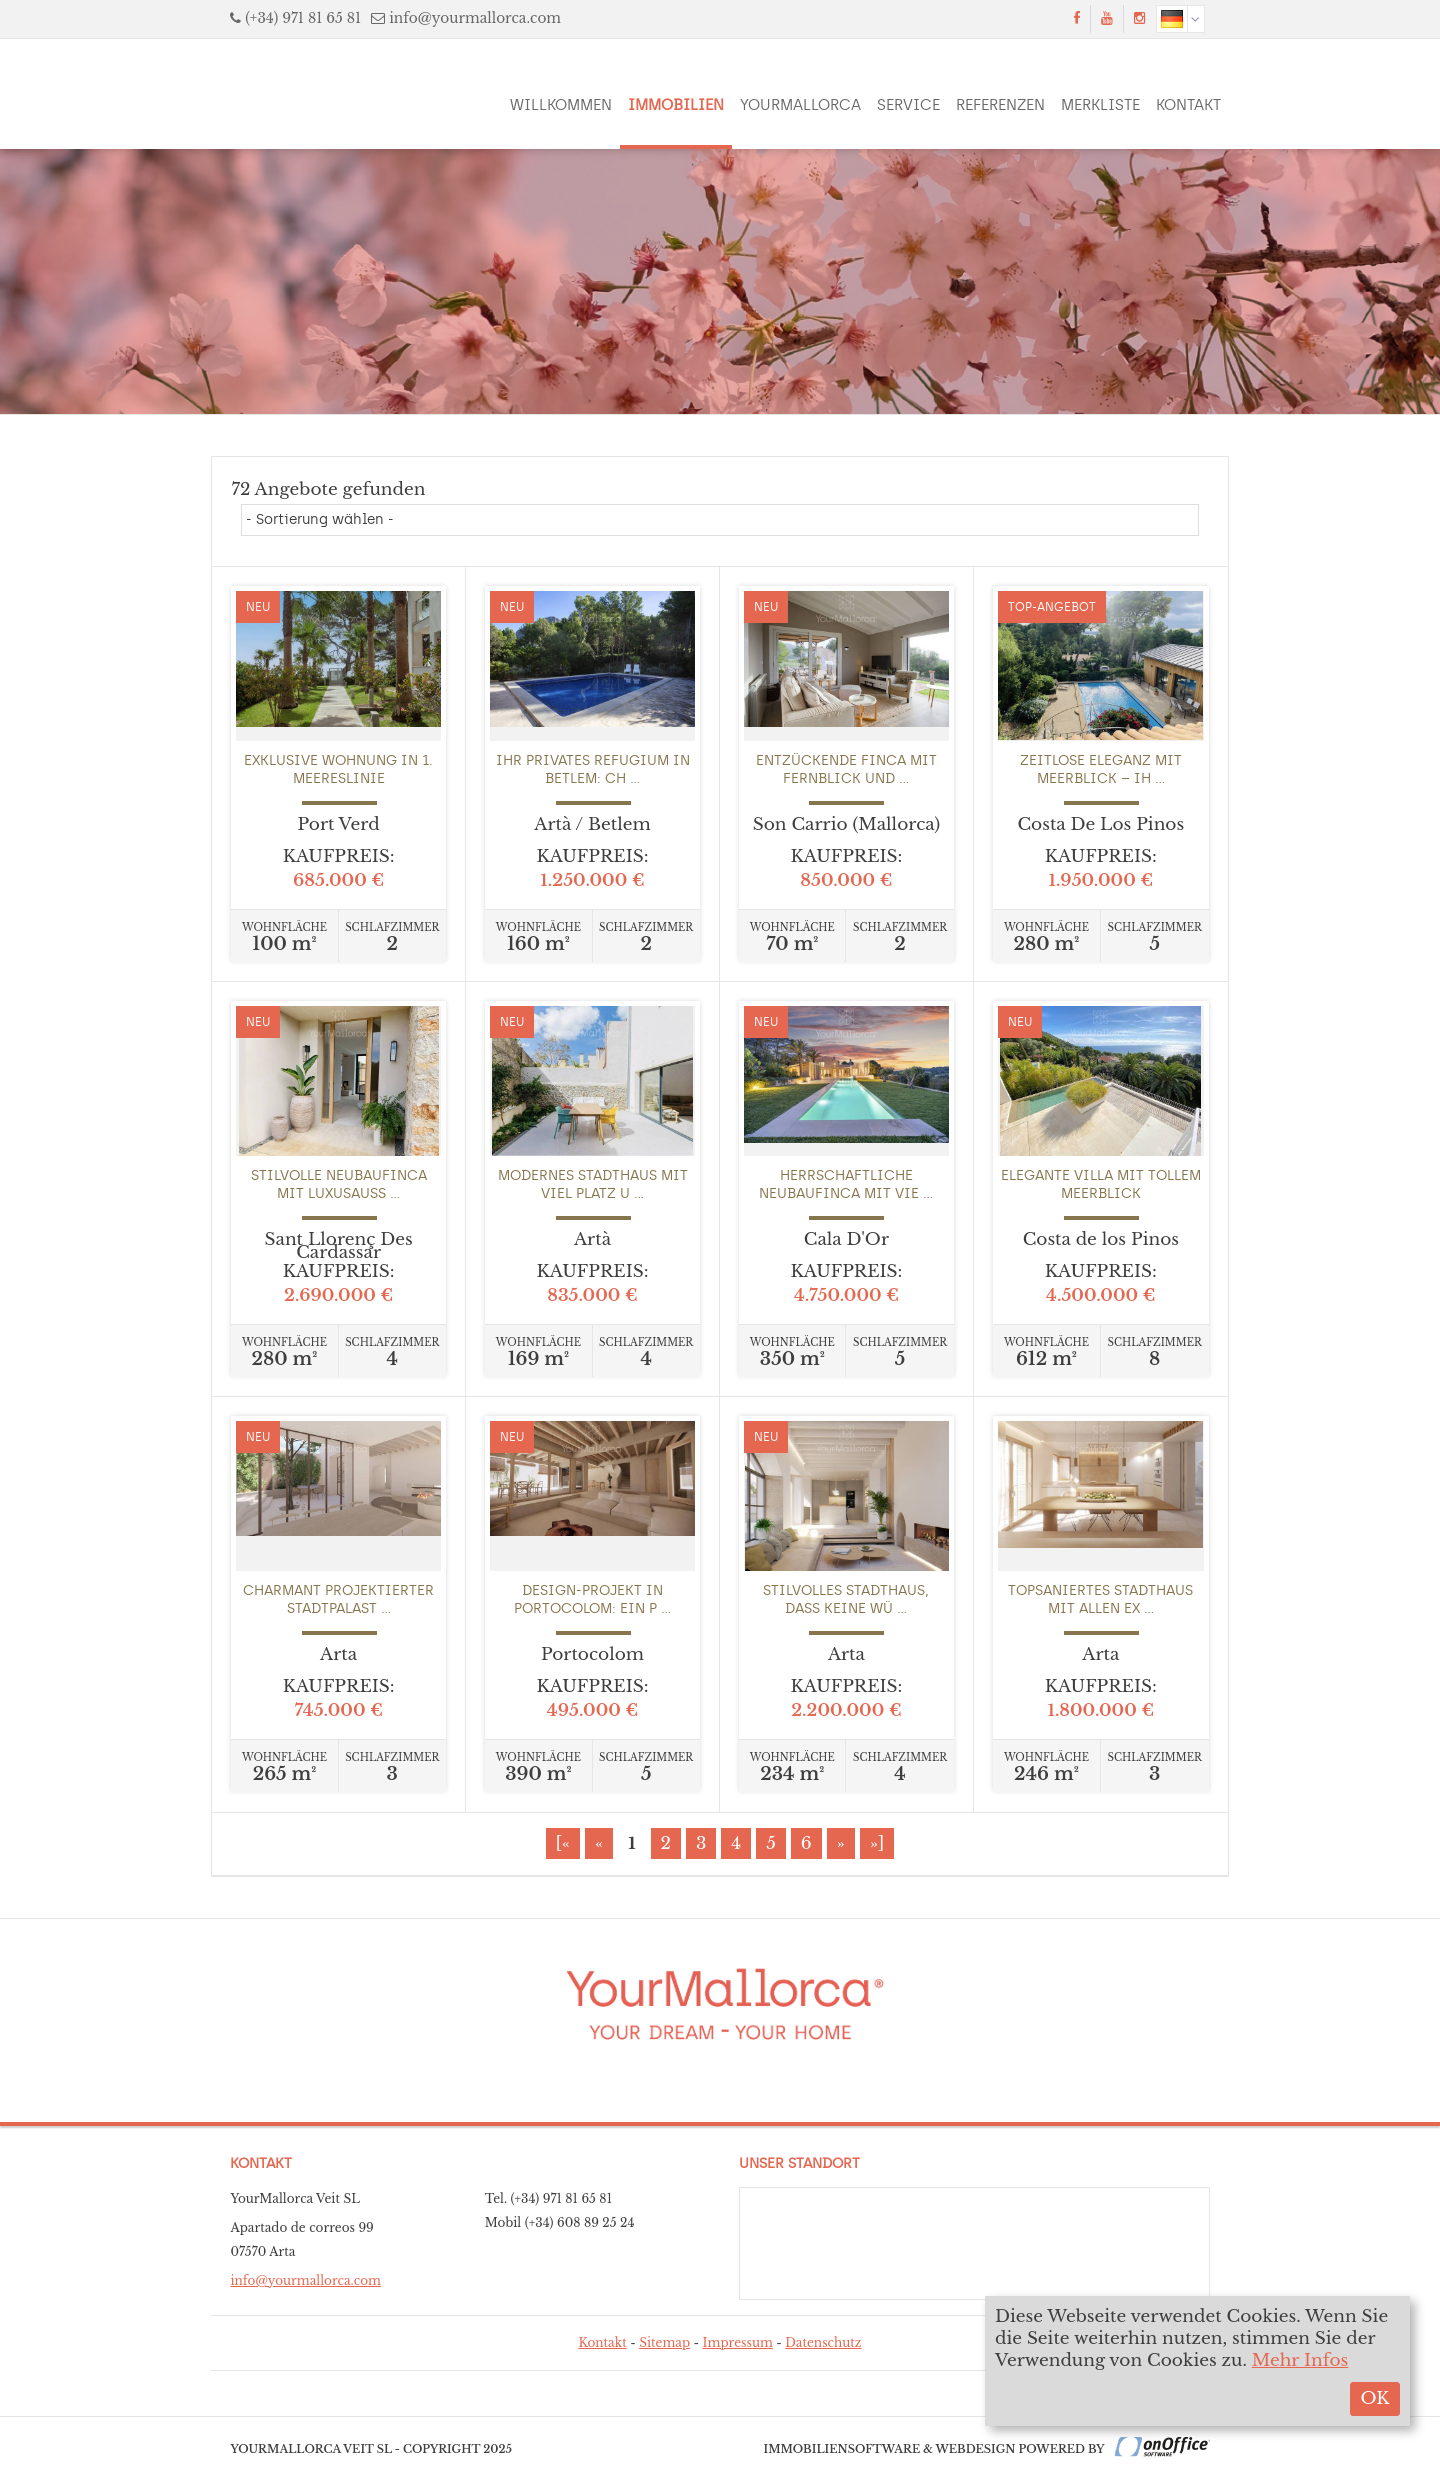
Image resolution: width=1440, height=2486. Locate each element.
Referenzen (1000, 105)
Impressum (738, 2342)
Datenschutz (823, 2342)
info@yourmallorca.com (475, 18)
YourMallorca (800, 105)
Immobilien (676, 105)
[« (563, 1843)
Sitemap (664, 2342)
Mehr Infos (1300, 2360)
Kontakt (1188, 105)
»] (877, 1843)
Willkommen (561, 105)
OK (1374, 2398)
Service (908, 105)
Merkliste (1100, 105)
